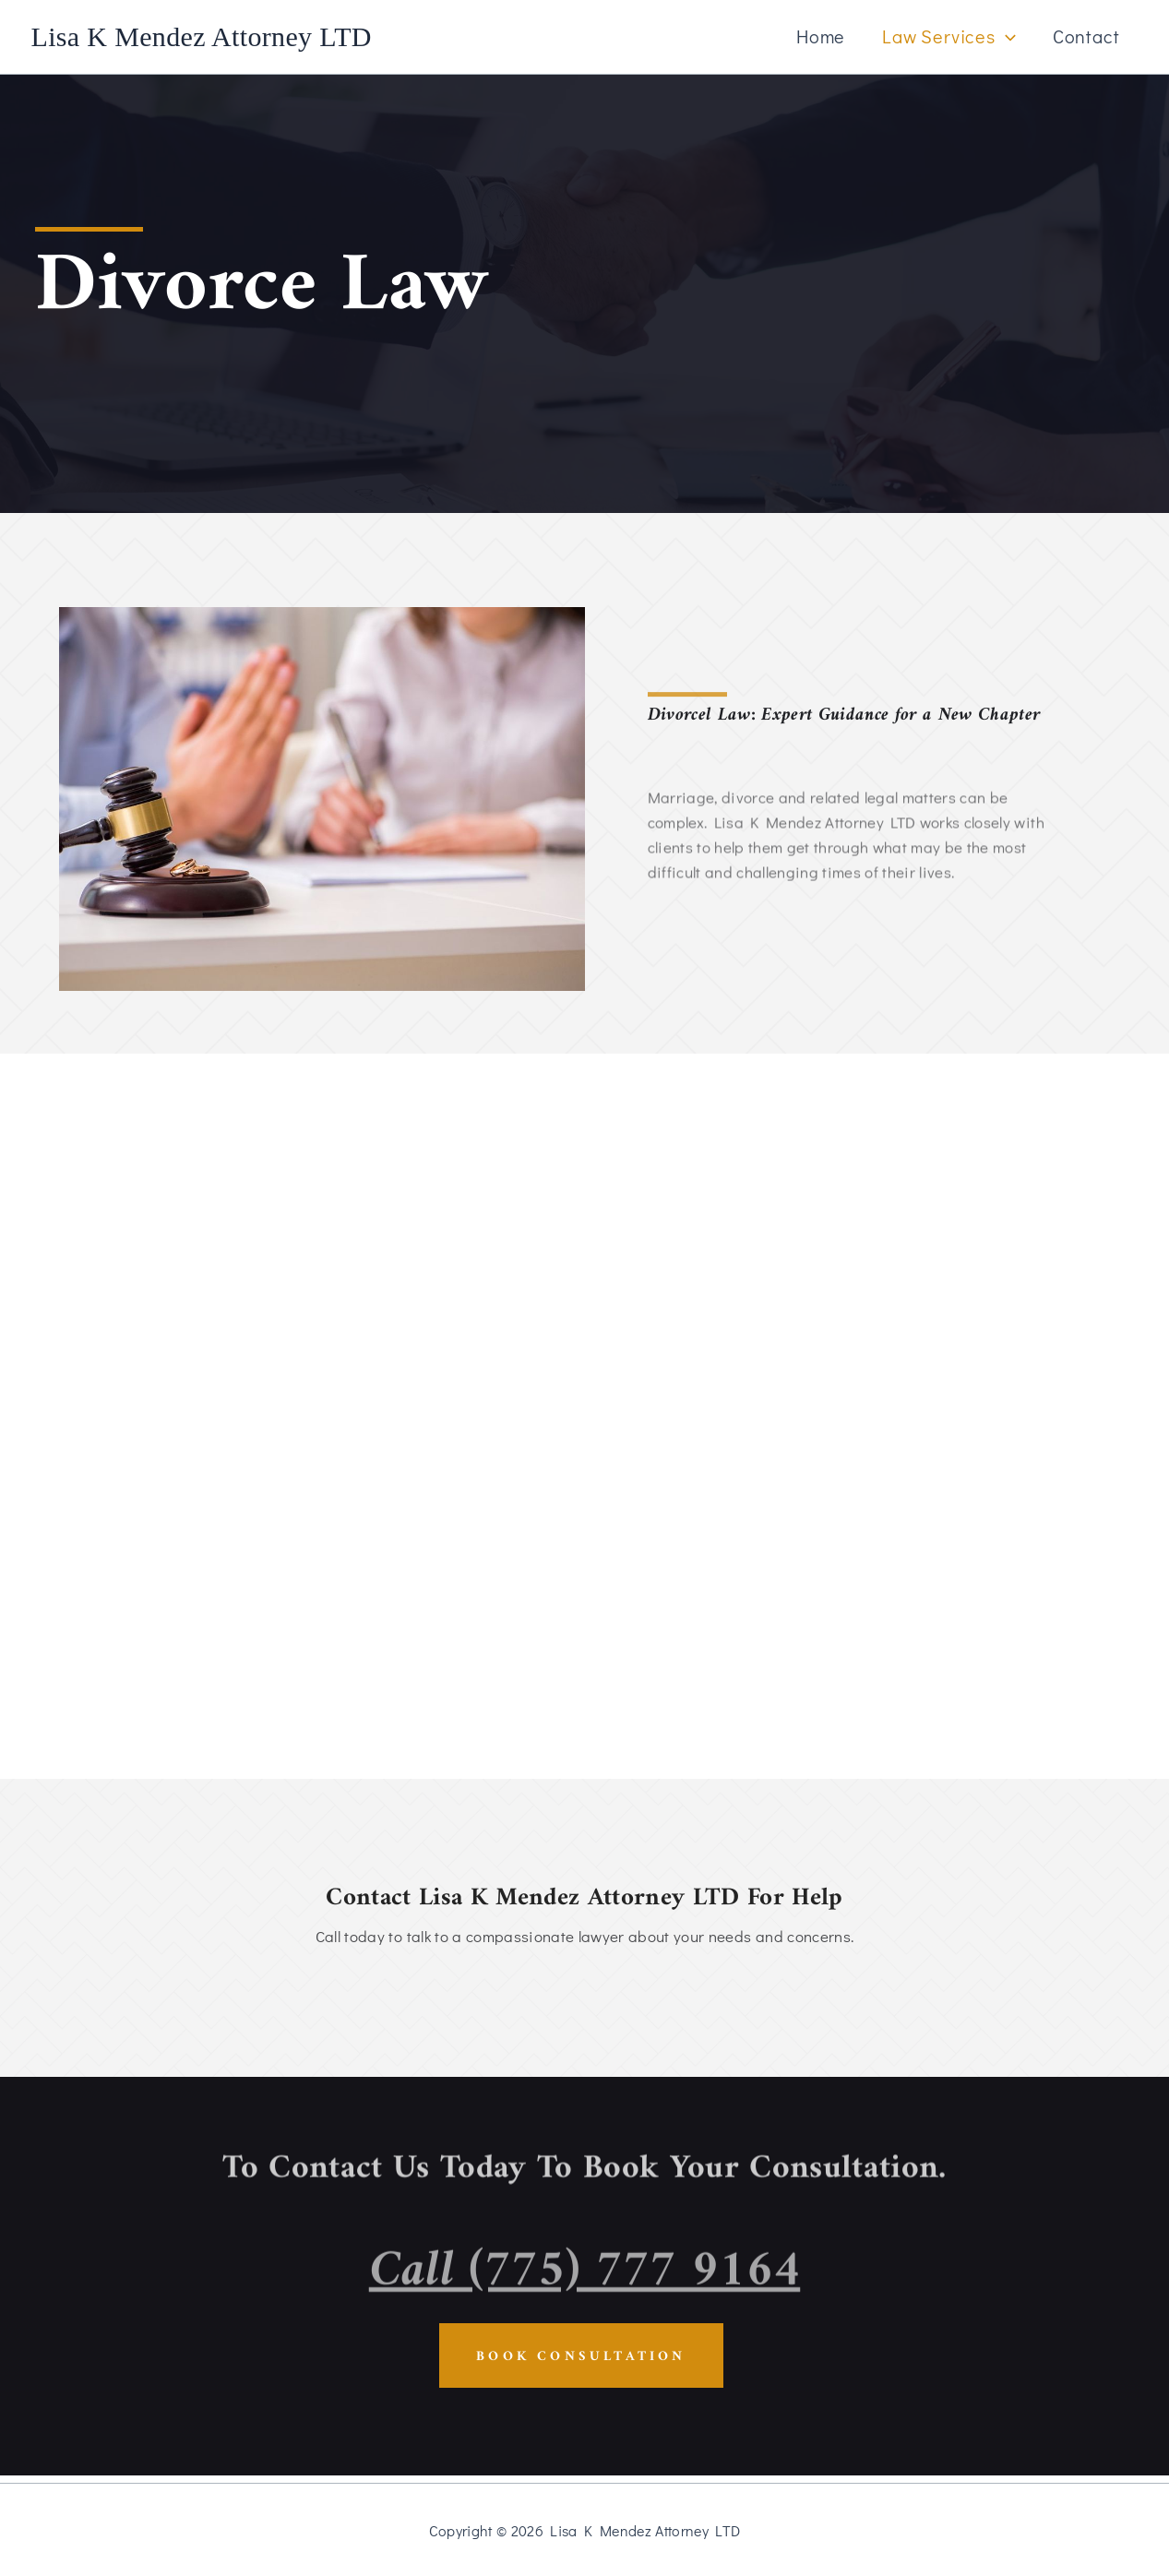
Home (820, 36)
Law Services (949, 36)
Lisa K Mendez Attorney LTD (201, 36)
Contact (1086, 36)
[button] (1006, 36)
